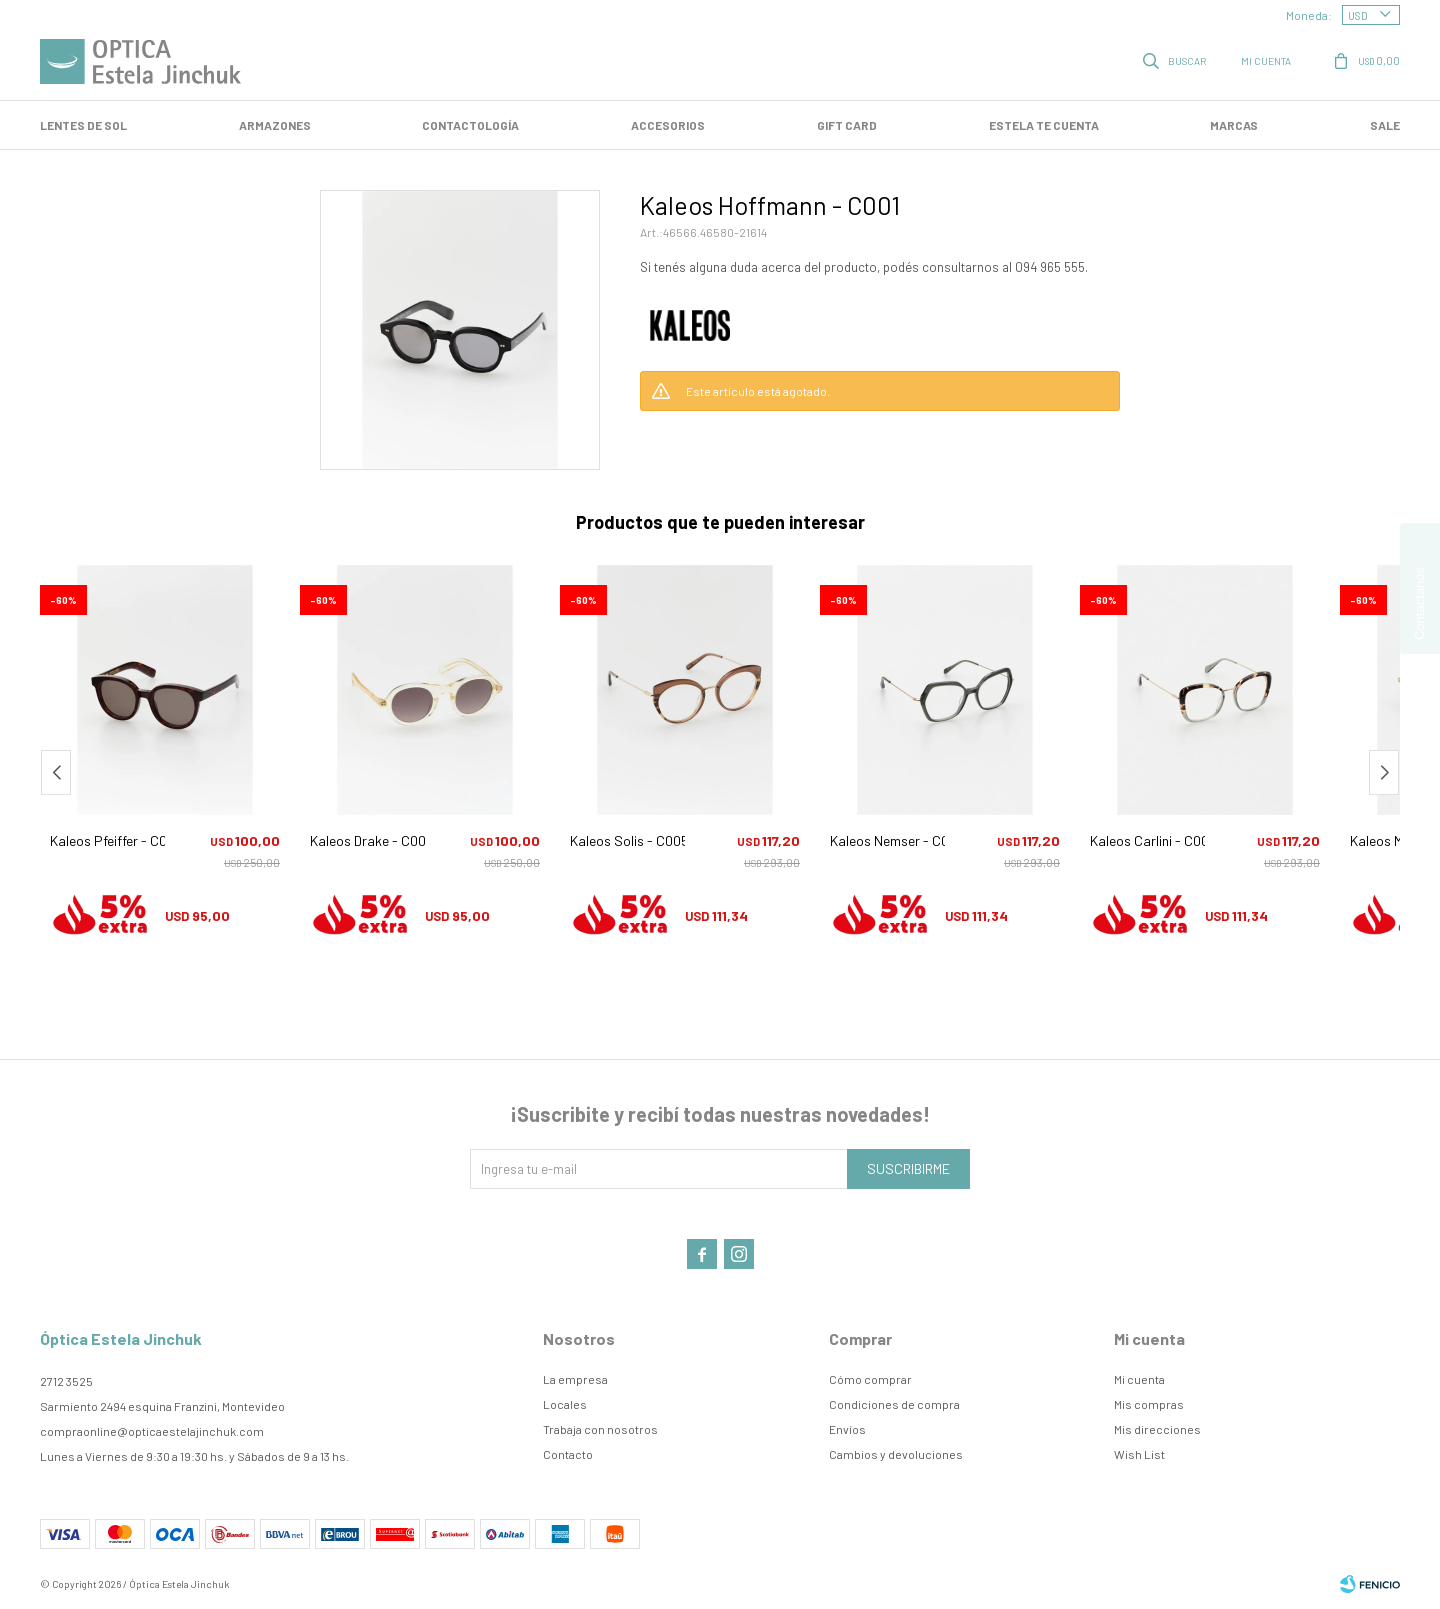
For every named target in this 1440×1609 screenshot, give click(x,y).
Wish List (1139, 1454)
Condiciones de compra (894, 1404)
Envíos (847, 1429)
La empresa (575, 1379)
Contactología (470, 125)
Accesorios (668, 125)
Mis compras (1149, 1404)
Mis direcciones (1157, 1429)
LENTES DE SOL (83, 125)
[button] (1384, 772)
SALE (1385, 125)
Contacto (568, 1454)
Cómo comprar (870, 1379)
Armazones (275, 125)
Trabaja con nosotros (600, 1429)
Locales (565, 1404)
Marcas (1234, 125)
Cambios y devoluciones (896, 1454)
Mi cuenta (1139, 1379)
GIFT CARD (847, 125)
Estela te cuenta (1044, 125)
